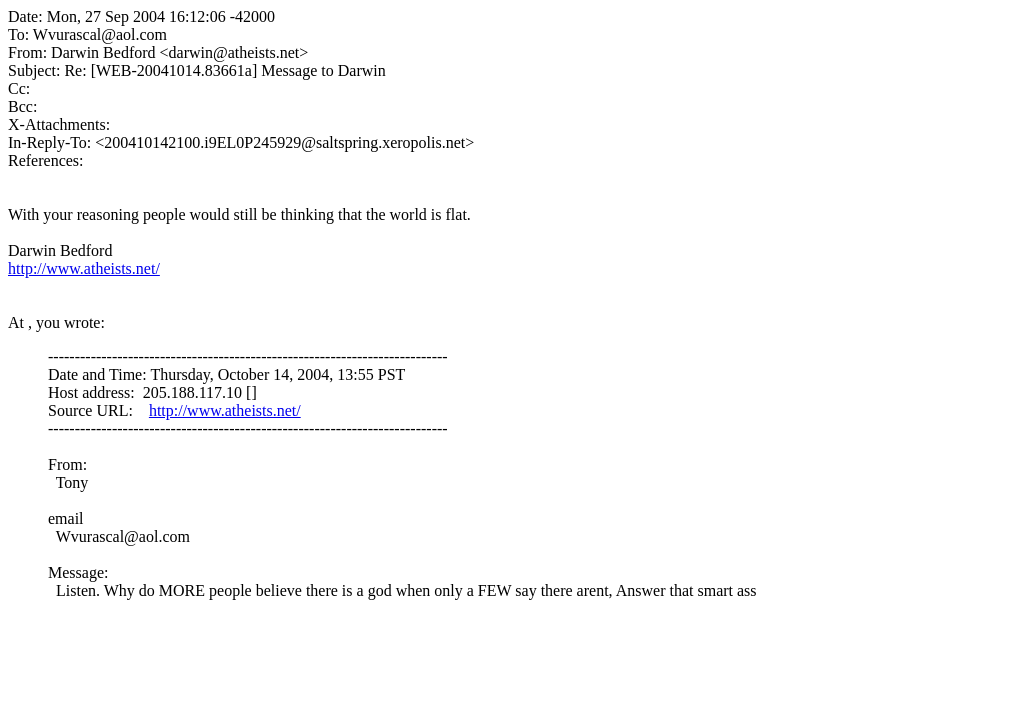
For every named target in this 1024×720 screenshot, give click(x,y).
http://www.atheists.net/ (84, 268)
